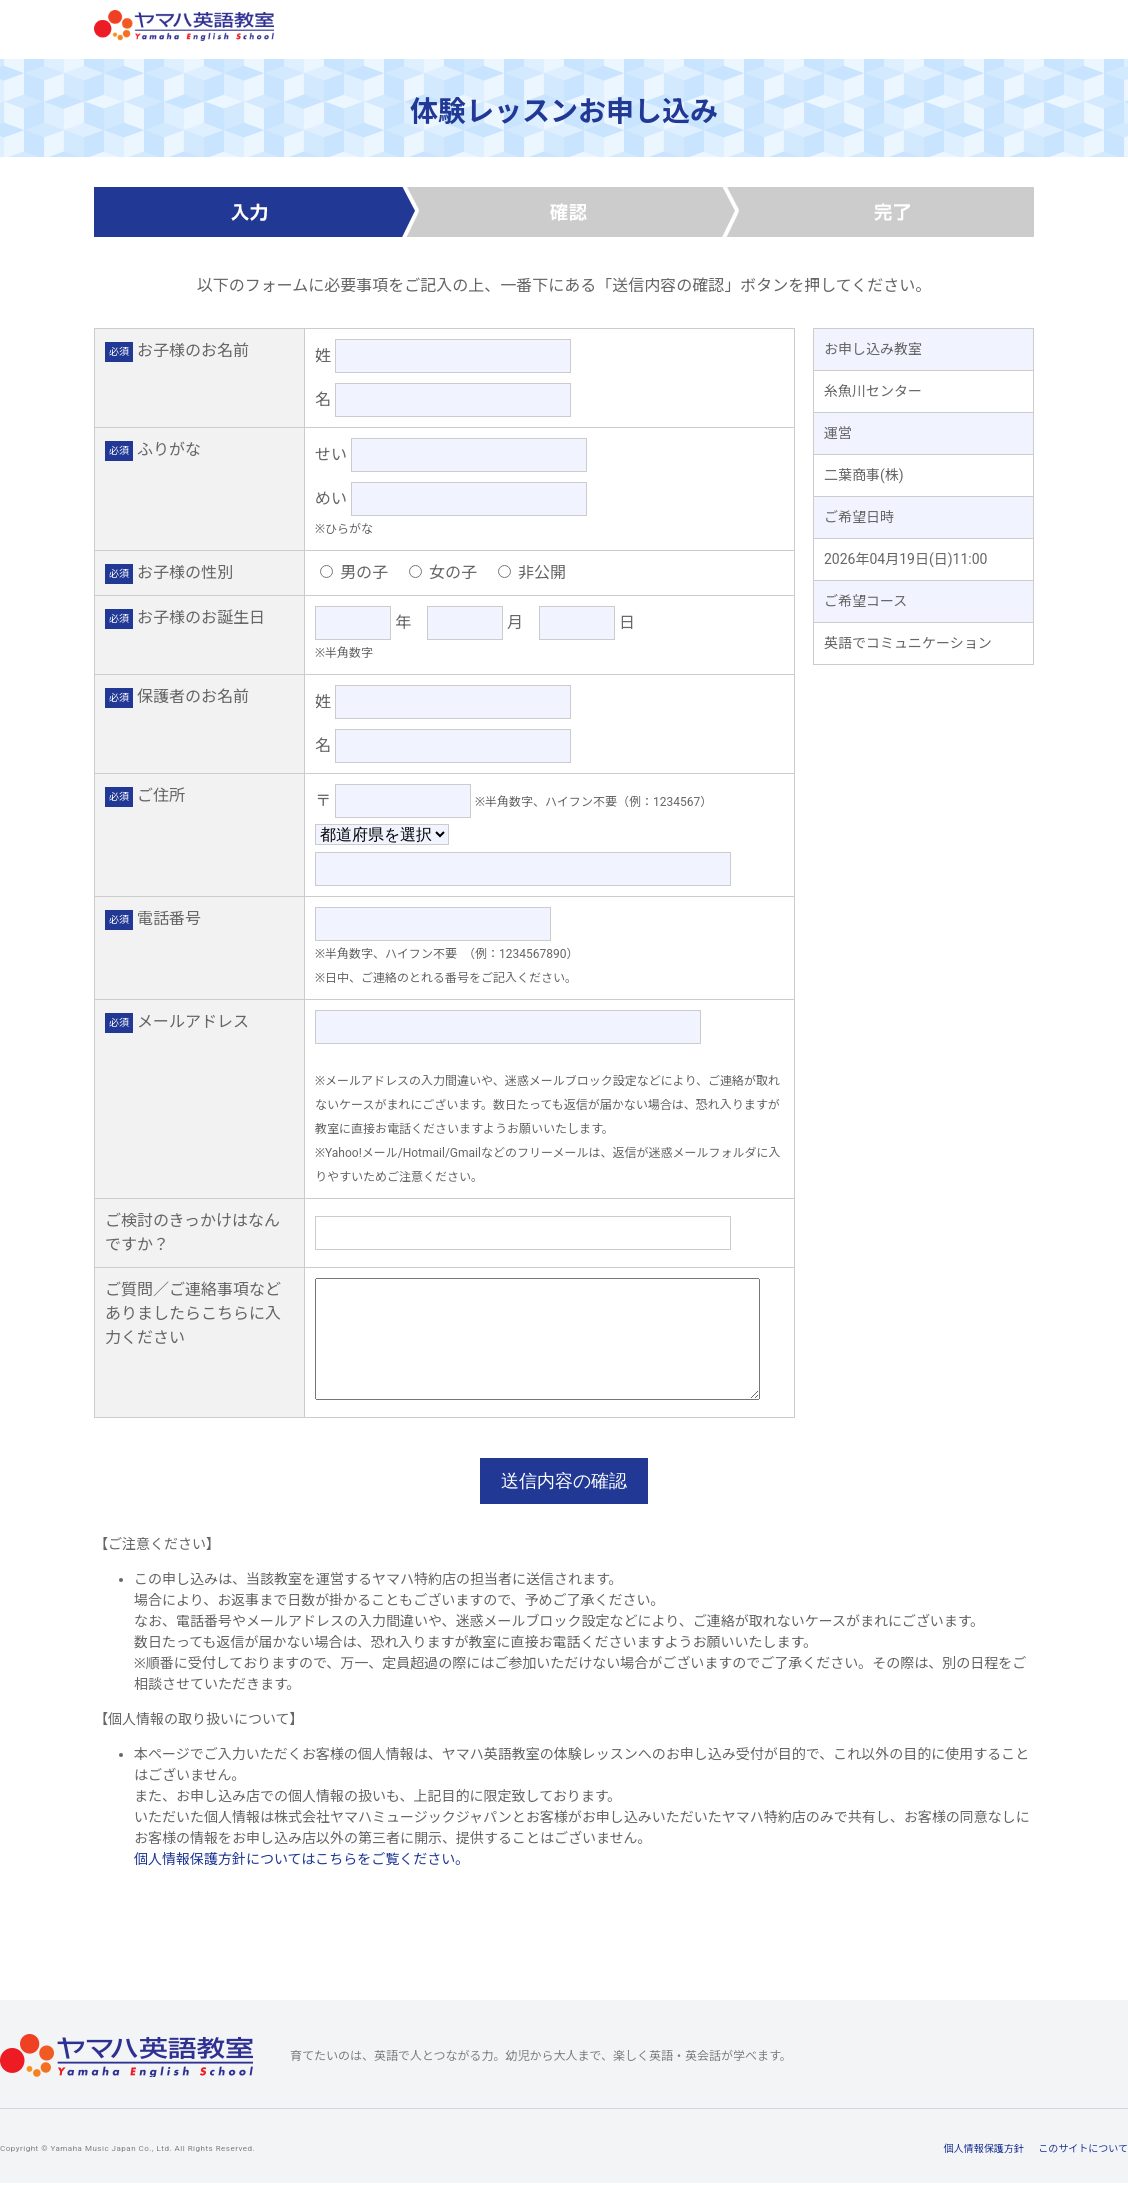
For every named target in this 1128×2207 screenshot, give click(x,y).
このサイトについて (1083, 2172)
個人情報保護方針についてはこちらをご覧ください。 (301, 1883)
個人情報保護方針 (984, 2172)
